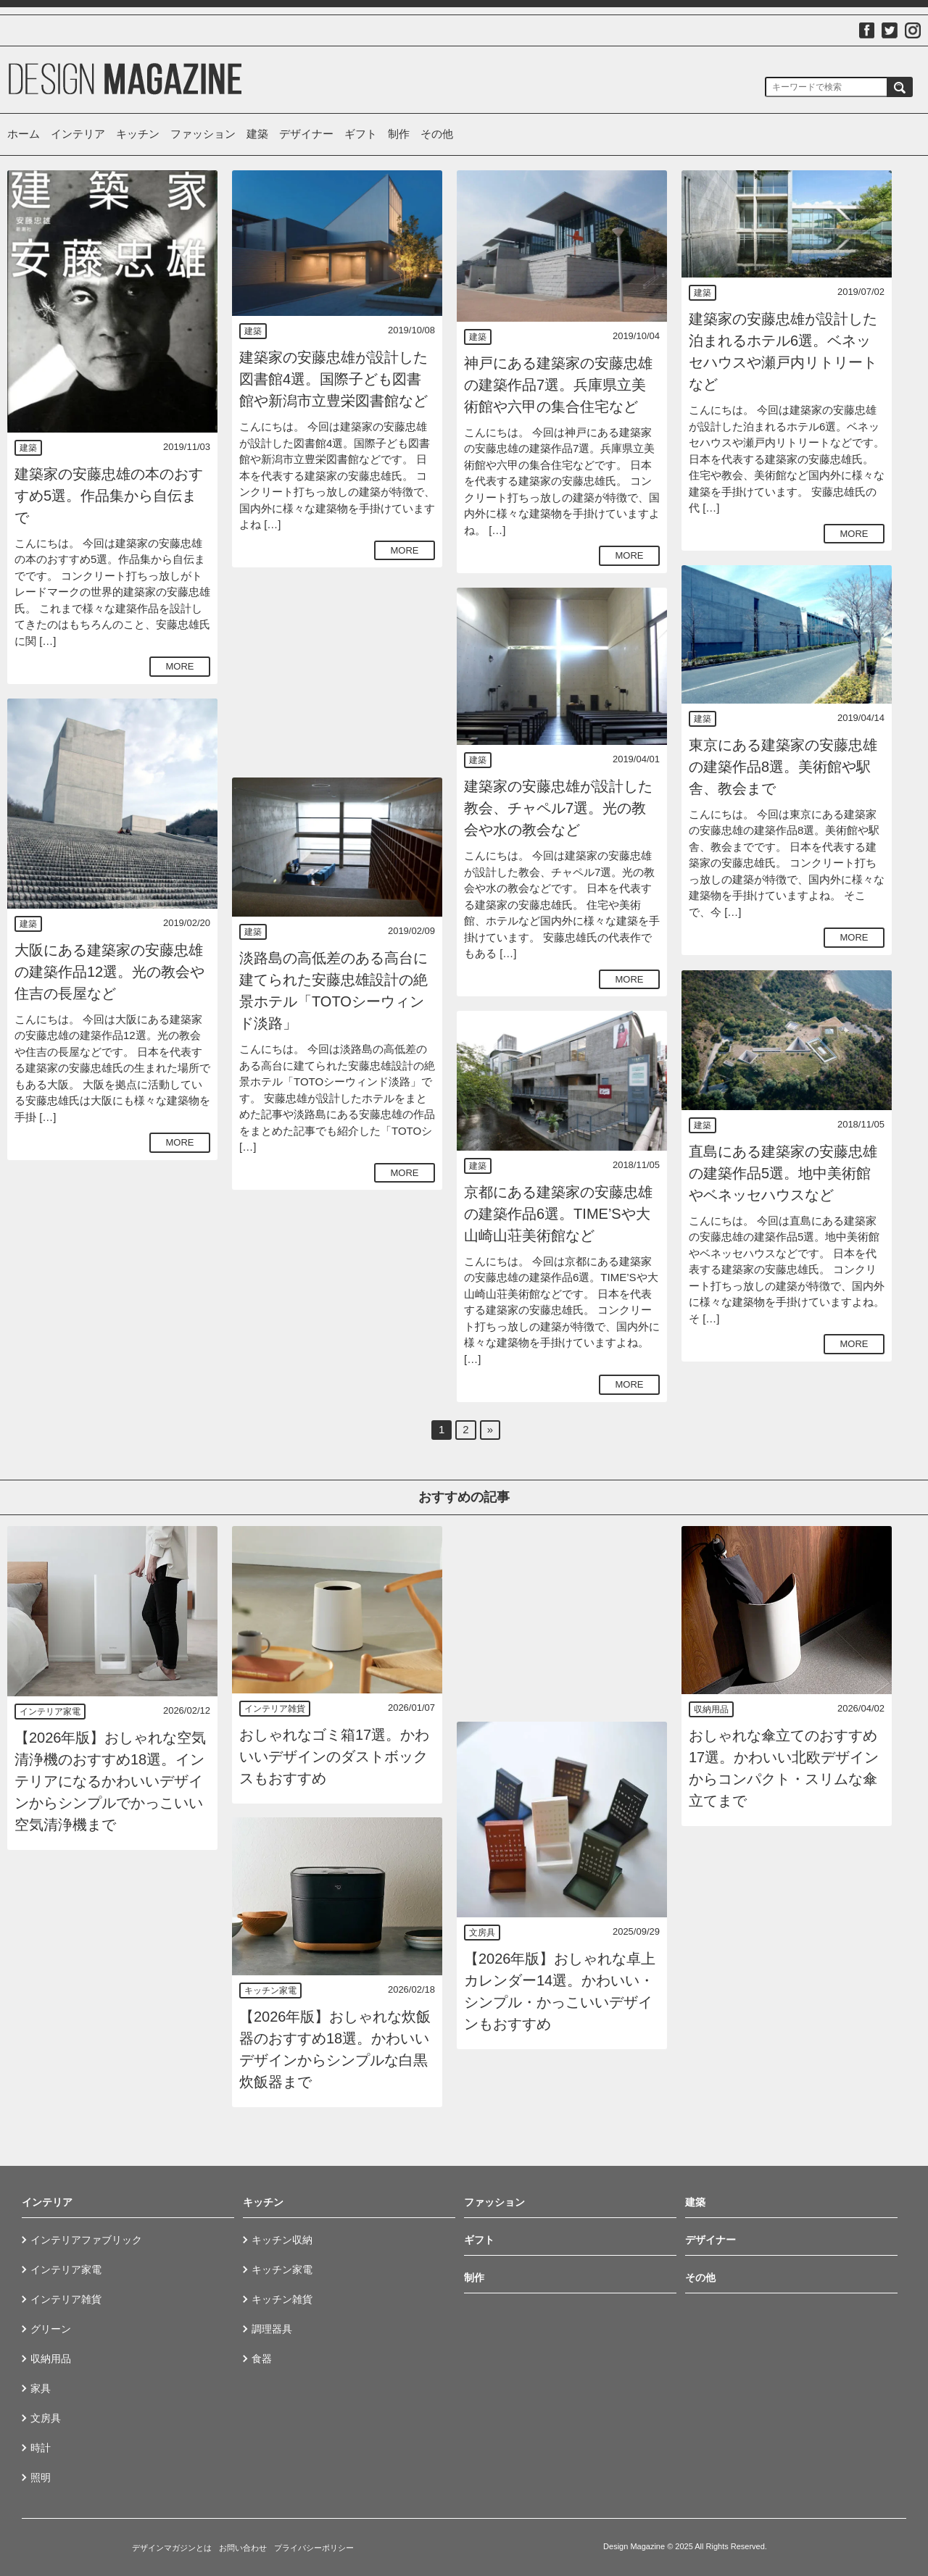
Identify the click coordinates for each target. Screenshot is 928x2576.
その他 (436, 134)
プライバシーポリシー (314, 2547)
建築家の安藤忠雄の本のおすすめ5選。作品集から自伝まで (108, 495)
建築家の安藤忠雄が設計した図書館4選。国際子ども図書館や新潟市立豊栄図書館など (333, 379)
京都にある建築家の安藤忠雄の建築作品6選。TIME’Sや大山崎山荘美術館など (558, 1213)
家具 (40, 2388)
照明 (40, 2477)
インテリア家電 (50, 1711)
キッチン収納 (282, 2240)
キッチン (138, 134)
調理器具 (272, 2329)
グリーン (50, 2329)
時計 (40, 2448)
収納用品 (711, 1709)
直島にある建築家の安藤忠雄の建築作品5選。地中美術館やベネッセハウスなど (783, 1173)
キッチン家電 (270, 1990)
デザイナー (306, 134)
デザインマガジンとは (172, 2547)
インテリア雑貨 (274, 1709)
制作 (399, 134)
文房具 (482, 1932)
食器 (262, 2358)
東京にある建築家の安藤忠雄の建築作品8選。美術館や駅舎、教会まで (783, 766)
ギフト (360, 134)
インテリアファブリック (86, 2240)
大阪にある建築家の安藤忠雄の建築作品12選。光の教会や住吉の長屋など (109, 971)
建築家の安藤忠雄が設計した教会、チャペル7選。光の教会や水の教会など (558, 808)
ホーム (23, 134)
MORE (180, 666)
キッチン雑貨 (282, 2299)
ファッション (203, 134)
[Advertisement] (337, 672)
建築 (257, 134)
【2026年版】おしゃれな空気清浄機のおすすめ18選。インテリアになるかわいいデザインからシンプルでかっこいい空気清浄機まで (110, 1781)
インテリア (78, 134)
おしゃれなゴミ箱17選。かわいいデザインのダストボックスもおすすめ (334, 1756)
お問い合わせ (243, 2547)
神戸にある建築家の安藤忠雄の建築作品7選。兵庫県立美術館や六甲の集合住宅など (558, 384)
